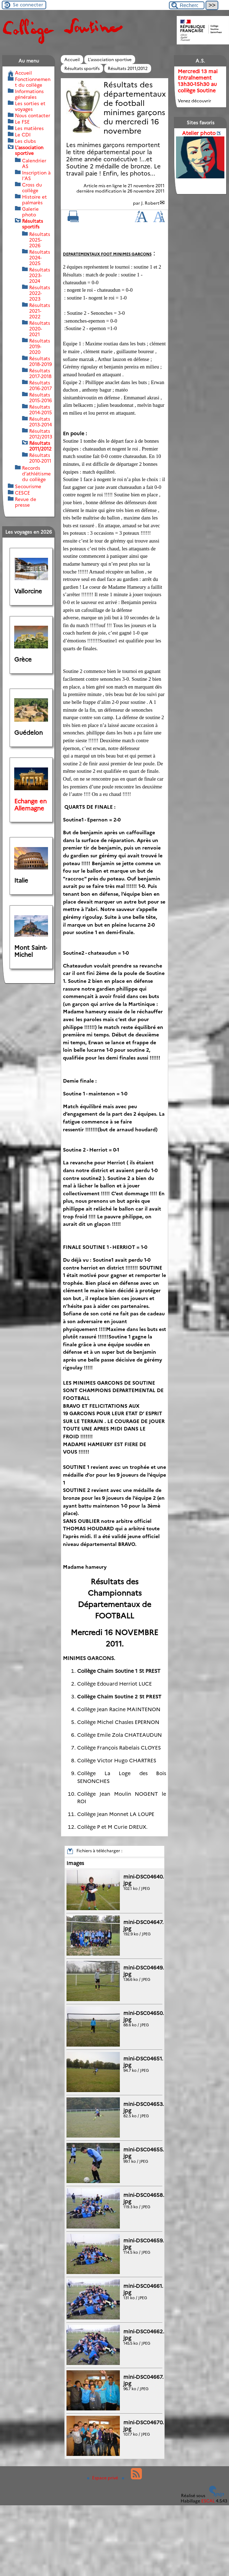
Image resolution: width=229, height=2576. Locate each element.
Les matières (29, 128)
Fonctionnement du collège (32, 82)
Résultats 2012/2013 (40, 434)
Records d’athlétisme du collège (36, 473)
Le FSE (22, 122)
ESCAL (208, 2501)
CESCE (22, 493)
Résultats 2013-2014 (40, 421)
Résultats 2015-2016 (40, 397)
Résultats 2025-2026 (39, 239)
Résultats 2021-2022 (39, 310)
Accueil (72, 59)
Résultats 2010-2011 (40, 458)
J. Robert (150, 203)
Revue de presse (25, 502)
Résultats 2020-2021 (39, 328)
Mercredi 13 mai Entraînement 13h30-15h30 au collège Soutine (198, 81)
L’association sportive (110, 59)
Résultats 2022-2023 (39, 293)
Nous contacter (32, 115)
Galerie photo (30, 211)
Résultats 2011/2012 (128, 68)
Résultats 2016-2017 (40, 385)
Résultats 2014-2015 (40, 409)
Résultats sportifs (82, 68)
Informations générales (29, 94)
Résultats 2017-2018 (40, 373)
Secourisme (28, 486)
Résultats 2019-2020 (39, 346)
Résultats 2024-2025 (39, 257)
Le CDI (23, 135)
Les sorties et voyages (30, 106)
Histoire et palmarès (34, 199)
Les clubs (25, 141)
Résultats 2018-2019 (40, 361)
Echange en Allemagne (30, 805)
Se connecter (28, 4)
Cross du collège (32, 187)
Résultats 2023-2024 (39, 275)
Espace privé (103, 2477)
